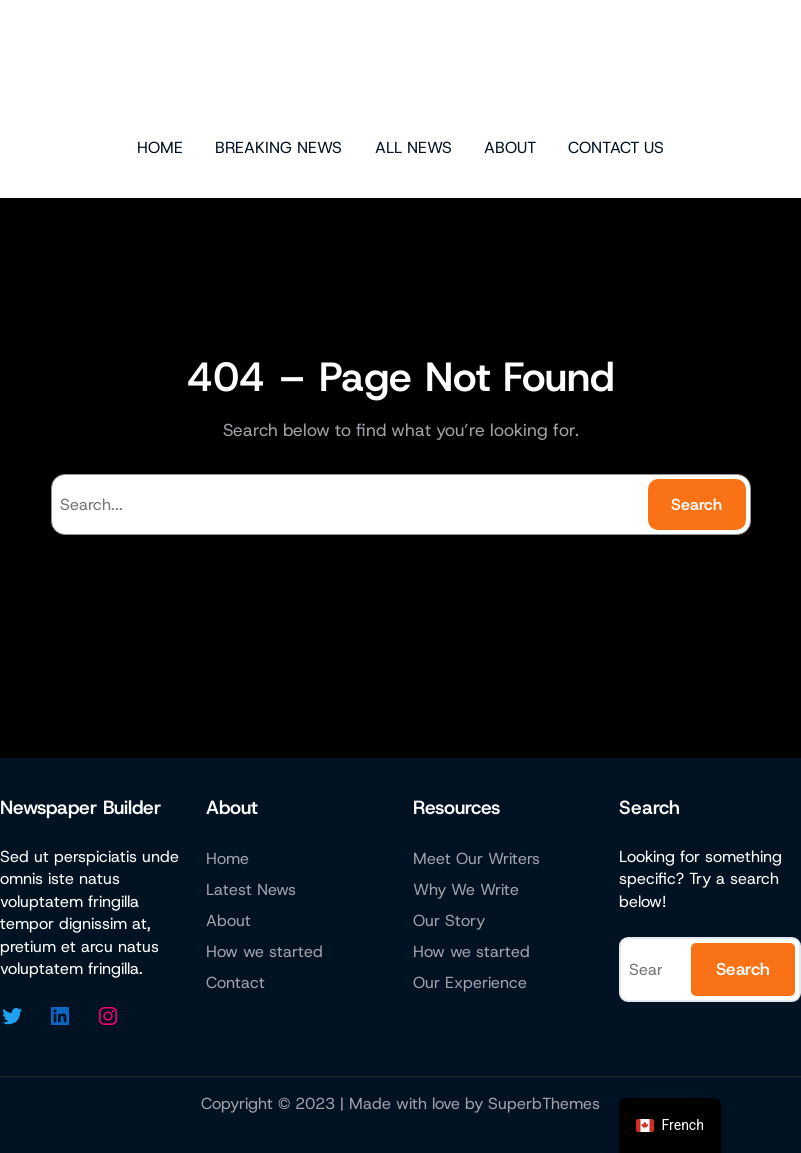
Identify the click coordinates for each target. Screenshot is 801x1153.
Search (696, 504)
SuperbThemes (544, 1103)
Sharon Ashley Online (400, 66)
